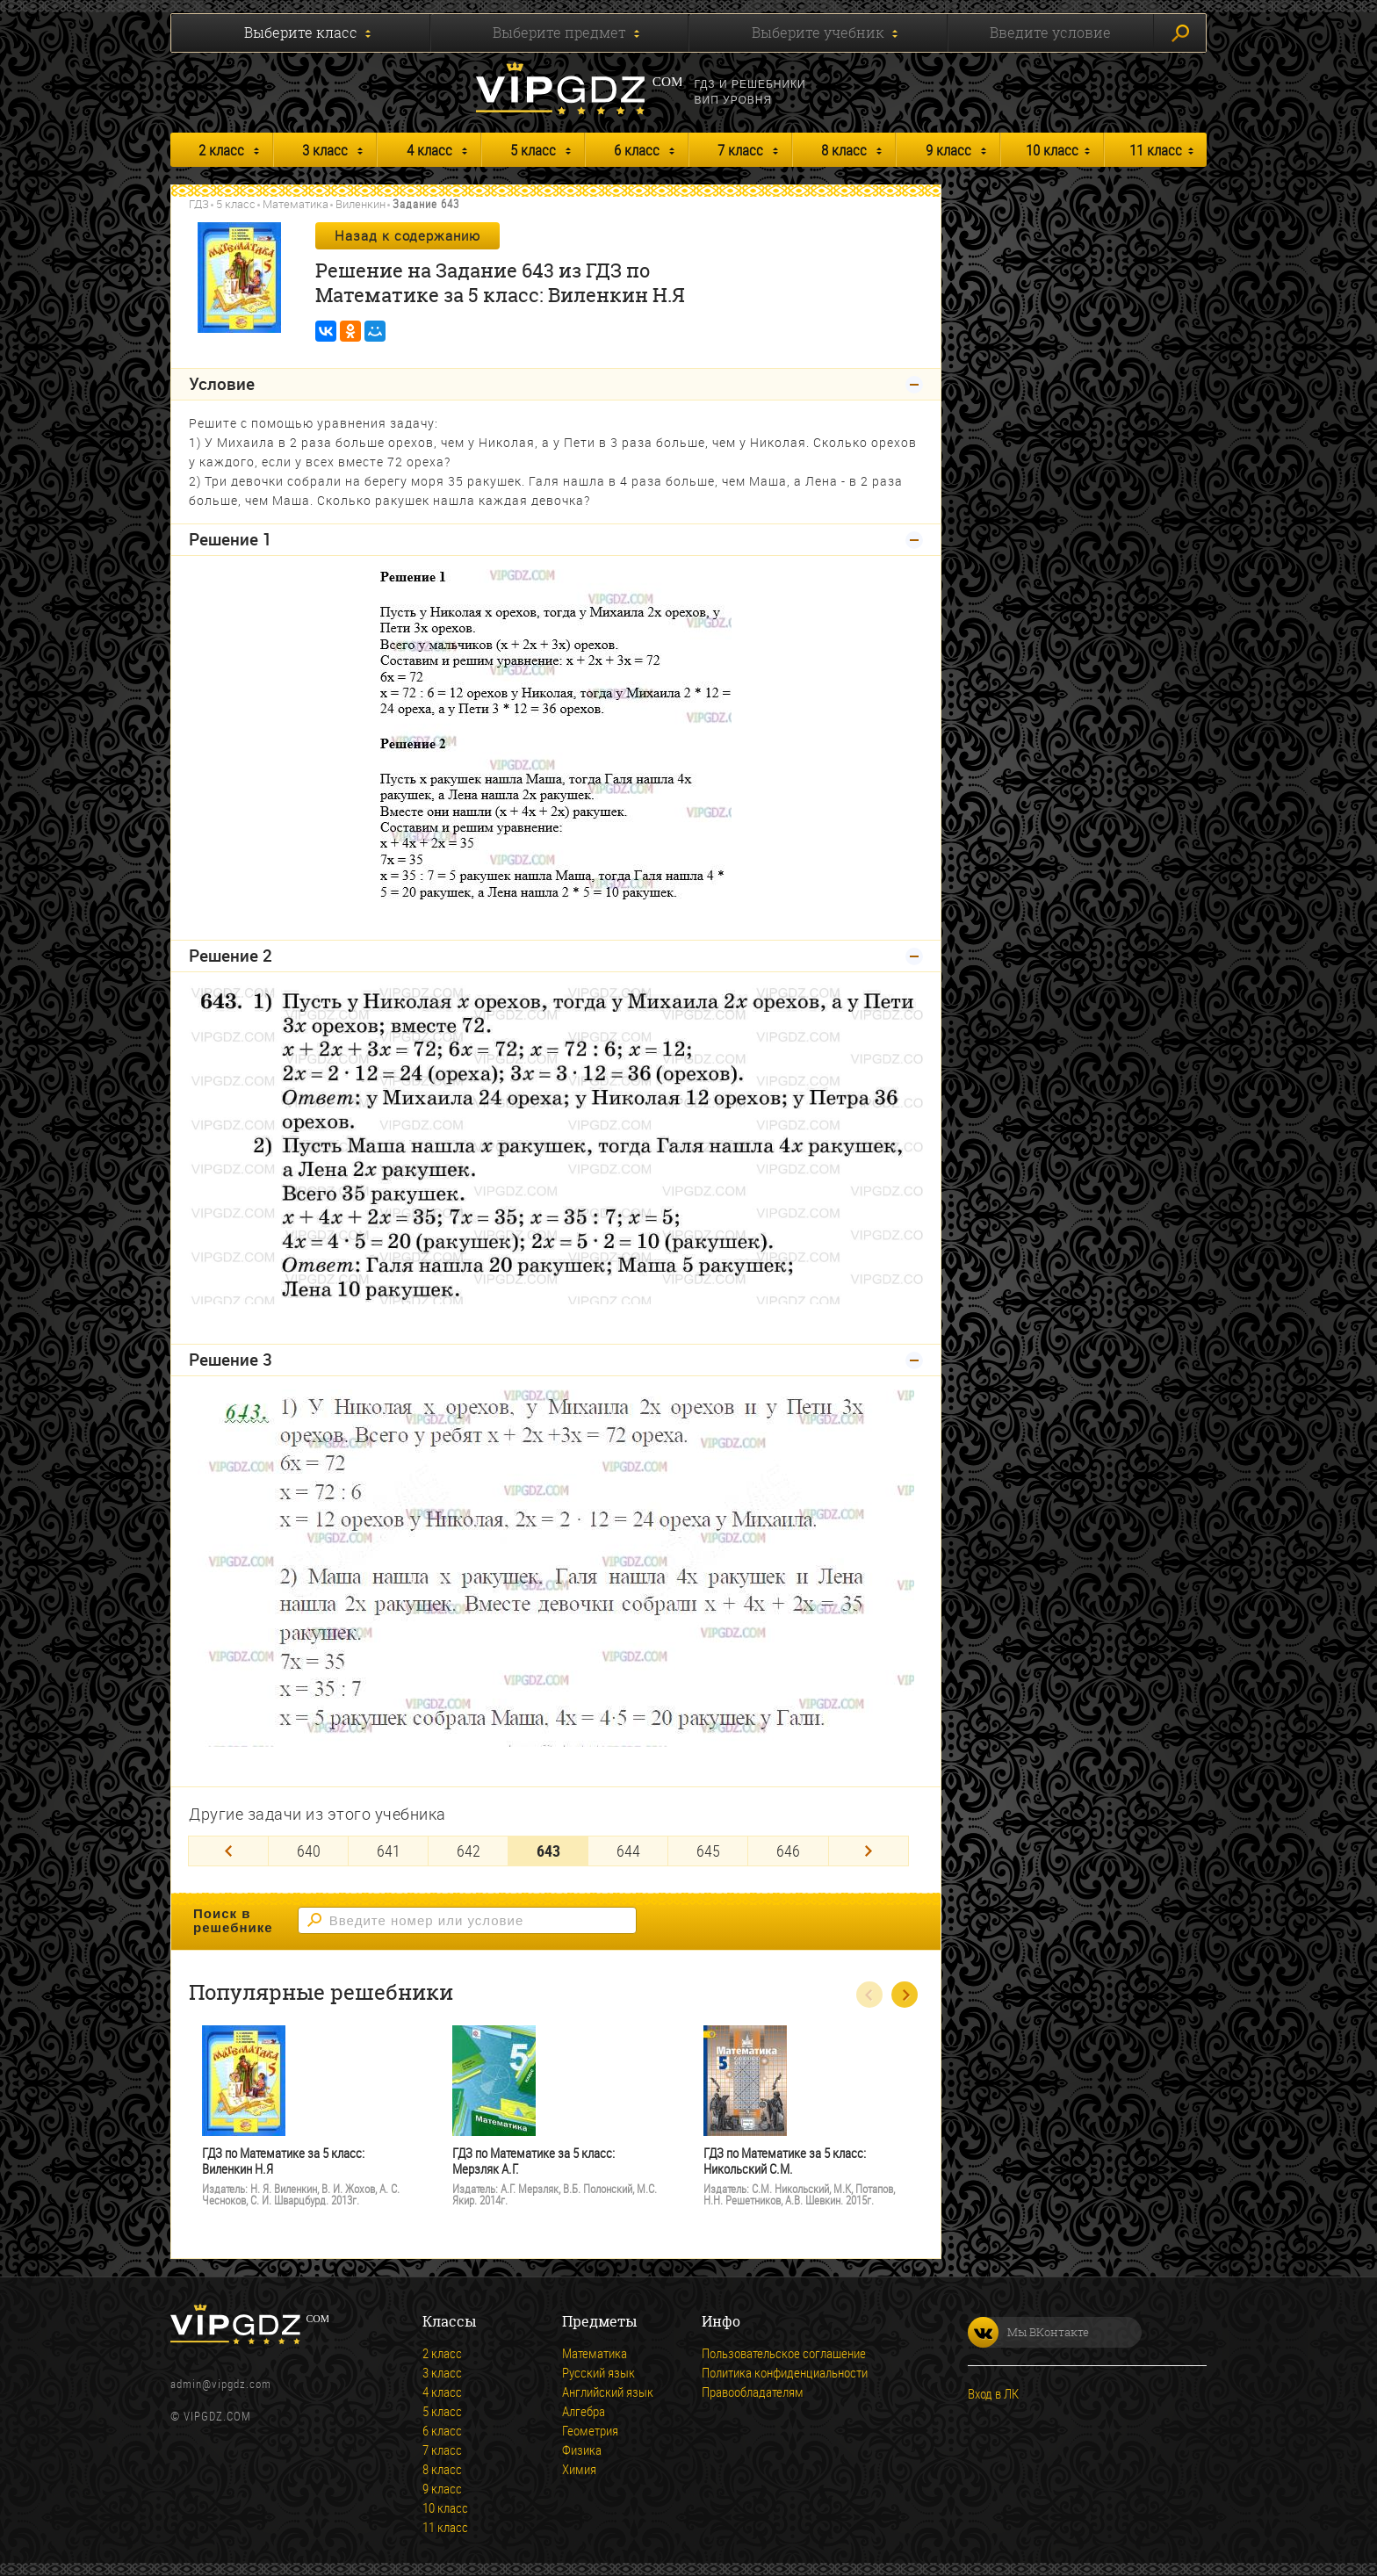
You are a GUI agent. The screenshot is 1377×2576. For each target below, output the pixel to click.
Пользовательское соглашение (784, 2353)
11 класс (1155, 150)
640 (309, 1850)
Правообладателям (753, 2391)
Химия (579, 2469)
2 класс (221, 150)
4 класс (429, 150)
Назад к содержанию (407, 235)
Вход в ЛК (993, 2393)
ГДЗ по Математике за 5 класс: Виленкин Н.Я (283, 2161)
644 (628, 1850)
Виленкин (360, 204)
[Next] (868, 1850)
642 (468, 1850)
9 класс (948, 150)
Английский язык (607, 2391)
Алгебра (583, 2411)
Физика (582, 2449)
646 (788, 1850)
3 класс (325, 150)
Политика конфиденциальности (785, 2372)
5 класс (533, 150)
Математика (295, 204)
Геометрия (590, 2430)
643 (548, 1850)
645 (708, 1850)
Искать (1180, 33)
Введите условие (1050, 32)
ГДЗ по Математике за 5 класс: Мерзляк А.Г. (533, 2161)
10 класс (1052, 150)
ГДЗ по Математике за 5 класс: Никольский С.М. (784, 2161)
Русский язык (598, 2372)
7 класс (740, 150)
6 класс (637, 150)
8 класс (844, 150)
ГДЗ (199, 204)
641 (388, 1850)
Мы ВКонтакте (1028, 2332)
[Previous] (228, 1850)
